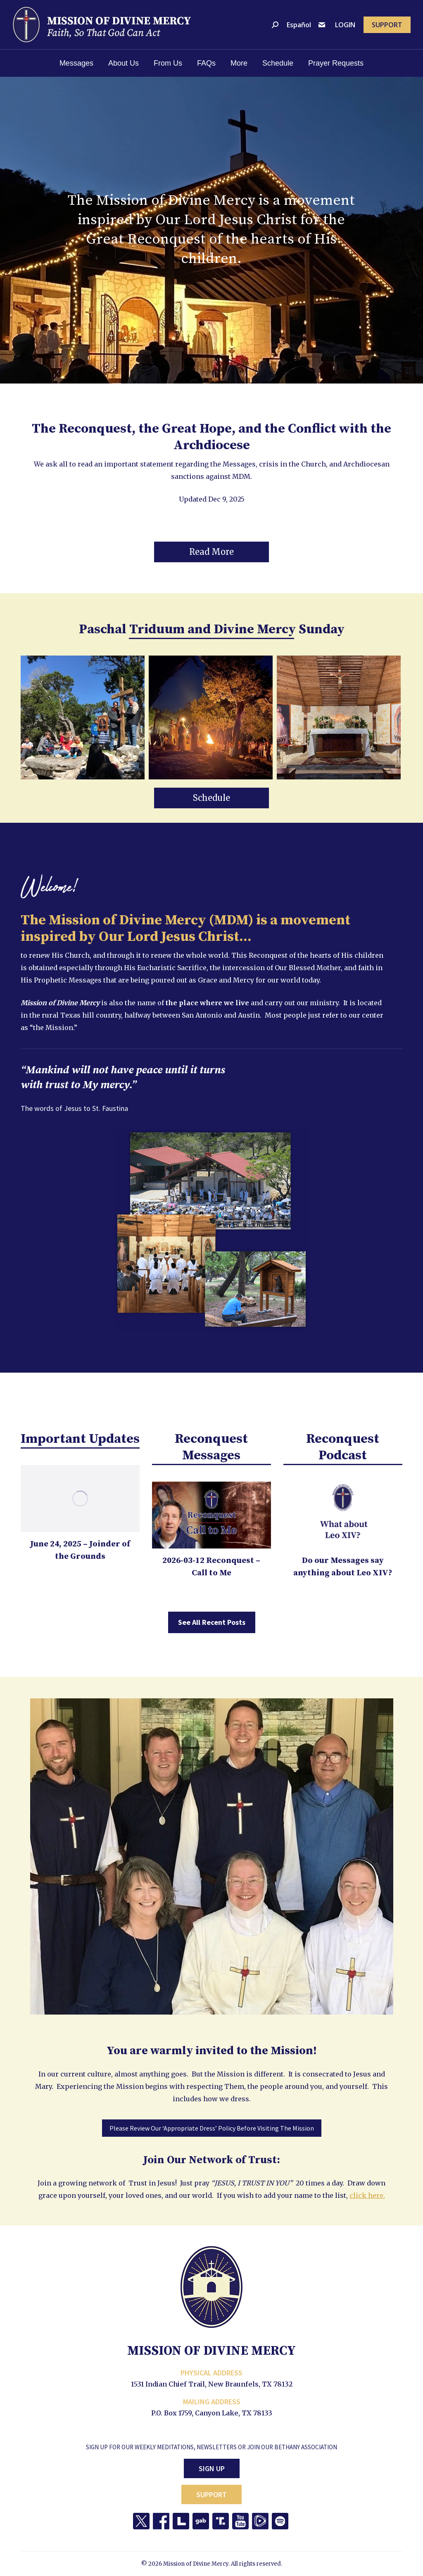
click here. (367, 2195)
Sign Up (212, 2468)
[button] (211, 552)
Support (211, 2494)
